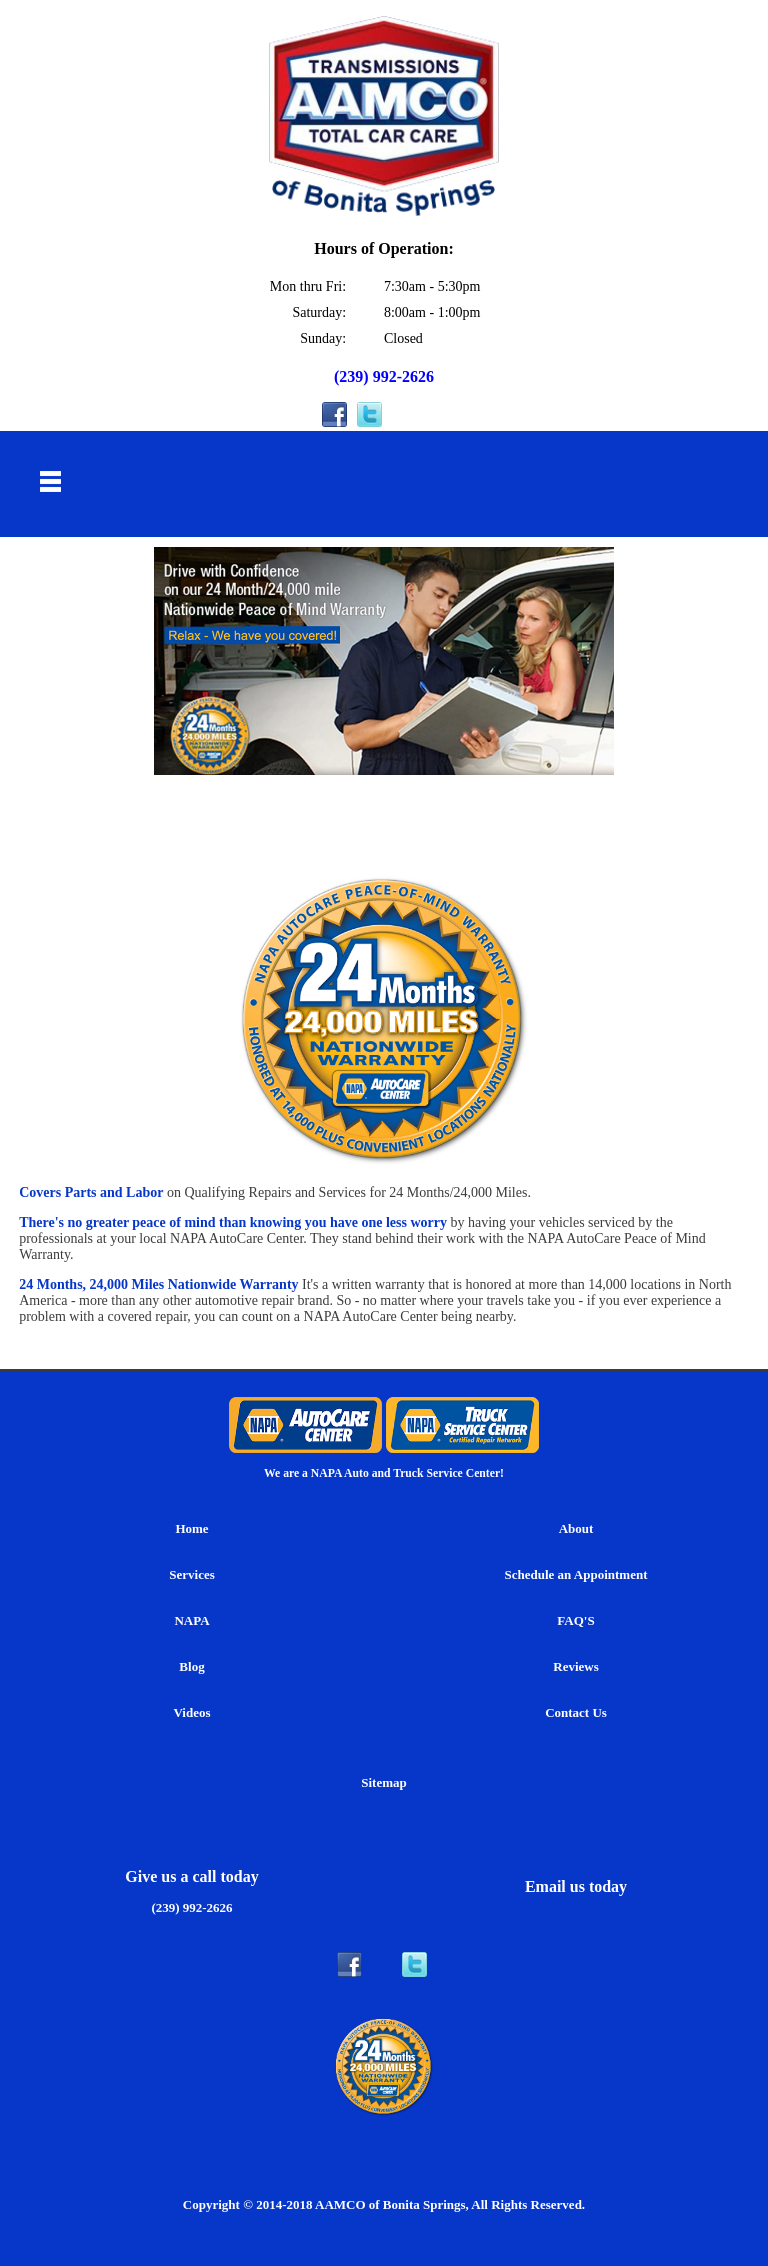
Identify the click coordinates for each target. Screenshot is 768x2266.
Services (191, 1574)
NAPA (191, 1620)
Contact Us (576, 1712)
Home (191, 1528)
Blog (191, 1666)
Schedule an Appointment (575, 1574)
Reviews (576, 1666)
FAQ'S (575, 1620)
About (576, 1528)
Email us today (576, 1886)
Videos (191, 1712)
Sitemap (384, 1782)
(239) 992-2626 (384, 376)
